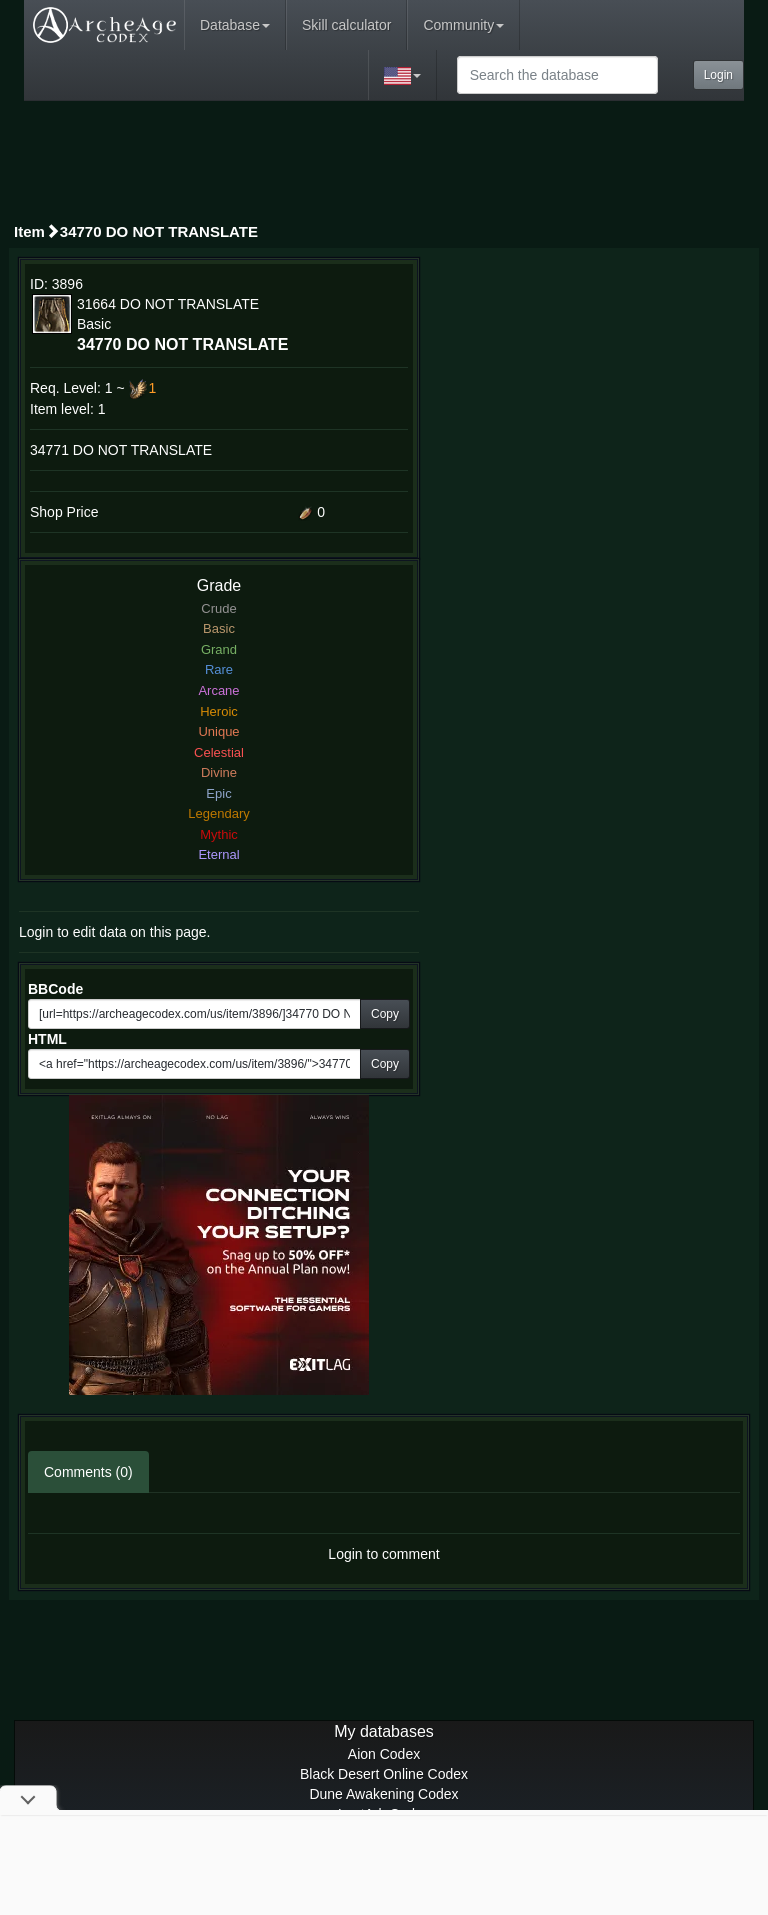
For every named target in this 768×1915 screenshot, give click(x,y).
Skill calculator (346, 25)
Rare (219, 669)
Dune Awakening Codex (383, 1794)
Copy (385, 1014)
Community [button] (463, 25)
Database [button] (235, 25)
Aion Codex (384, 1754)
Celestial (219, 752)
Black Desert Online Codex (384, 1774)
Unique (218, 731)
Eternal (218, 854)
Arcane (218, 690)
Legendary (218, 813)
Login (718, 75)
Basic (219, 628)
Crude (218, 608)
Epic (218, 793)
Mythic (219, 834)
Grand (219, 649)
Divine (219, 772)
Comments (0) (88, 1472)
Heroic (219, 711)
